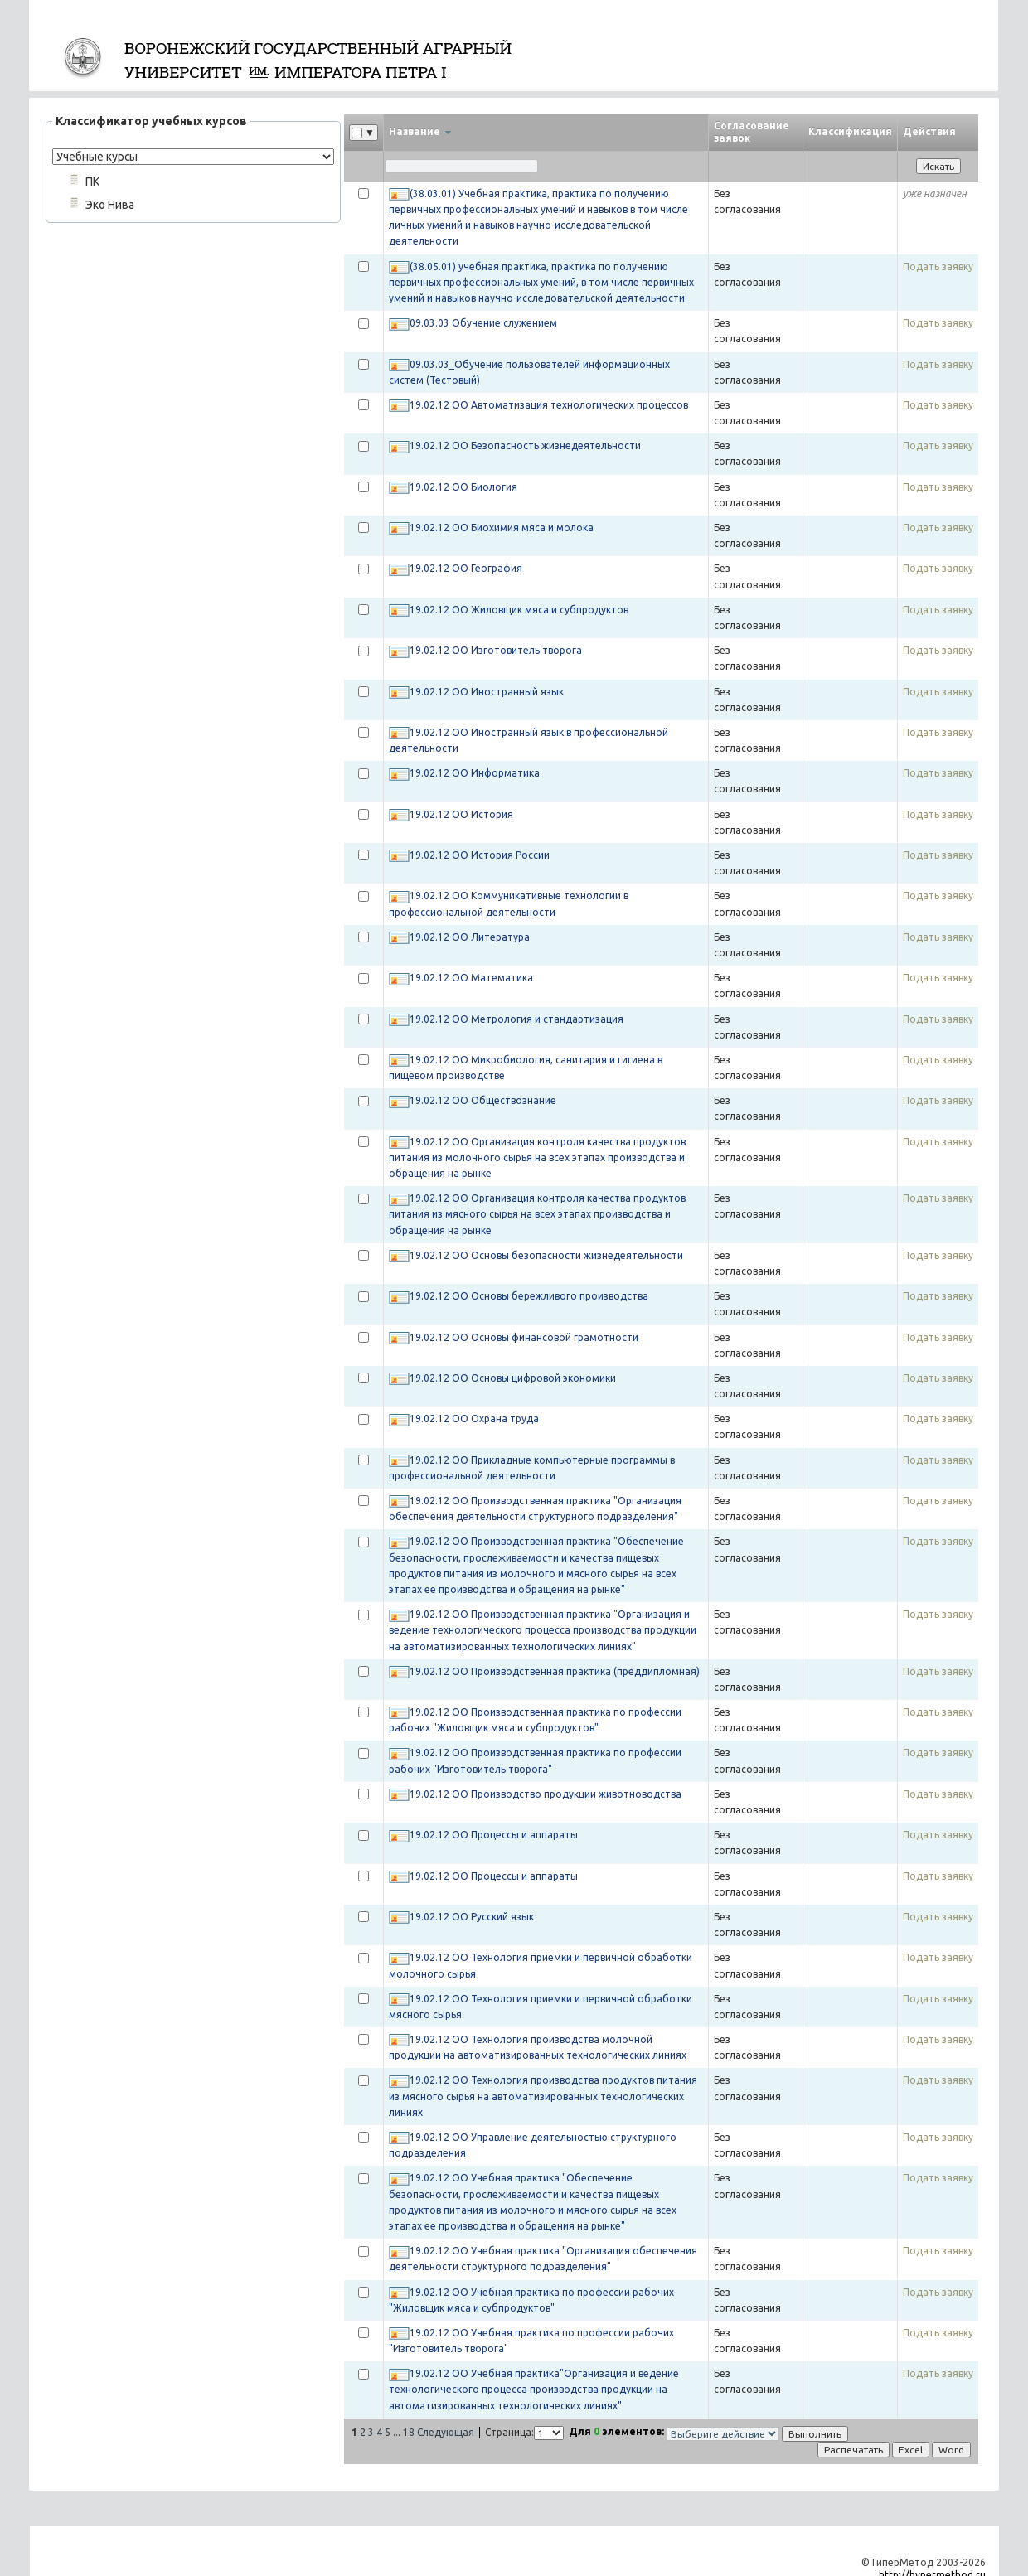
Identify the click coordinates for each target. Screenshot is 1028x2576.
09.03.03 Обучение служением (483, 322)
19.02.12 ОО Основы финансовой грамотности (524, 1337)
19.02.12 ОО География (466, 568)
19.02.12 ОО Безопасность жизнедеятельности (525, 445)
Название (420, 131)
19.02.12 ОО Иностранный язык (487, 691)
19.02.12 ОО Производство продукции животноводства (545, 1794)
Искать (938, 166)
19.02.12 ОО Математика (471, 977)
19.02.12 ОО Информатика (475, 772)
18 (409, 2432)
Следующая (445, 2432)
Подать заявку (938, 266)
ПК (92, 181)
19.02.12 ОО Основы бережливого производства (529, 1295)
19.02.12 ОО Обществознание (483, 1100)
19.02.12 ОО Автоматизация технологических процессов (549, 404)
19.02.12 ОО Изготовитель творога (496, 650)
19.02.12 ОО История (461, 814)
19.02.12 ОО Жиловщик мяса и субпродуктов (519, 609)
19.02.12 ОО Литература (470, 937)
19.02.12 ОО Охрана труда (474, 1418)
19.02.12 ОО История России (480, 855)
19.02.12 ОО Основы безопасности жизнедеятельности (546, 1255)
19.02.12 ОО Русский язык (472, 1916)
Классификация (850, 131)
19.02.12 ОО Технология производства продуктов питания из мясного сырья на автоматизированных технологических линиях (543, 2096)
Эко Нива (109, 204)
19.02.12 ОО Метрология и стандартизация (516, 1019)
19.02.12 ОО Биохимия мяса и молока (502, 527)
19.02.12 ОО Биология (463, 487)
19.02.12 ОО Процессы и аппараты (494, 1834)
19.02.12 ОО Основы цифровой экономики (513, 1378)
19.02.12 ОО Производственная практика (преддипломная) (555, 1671)
